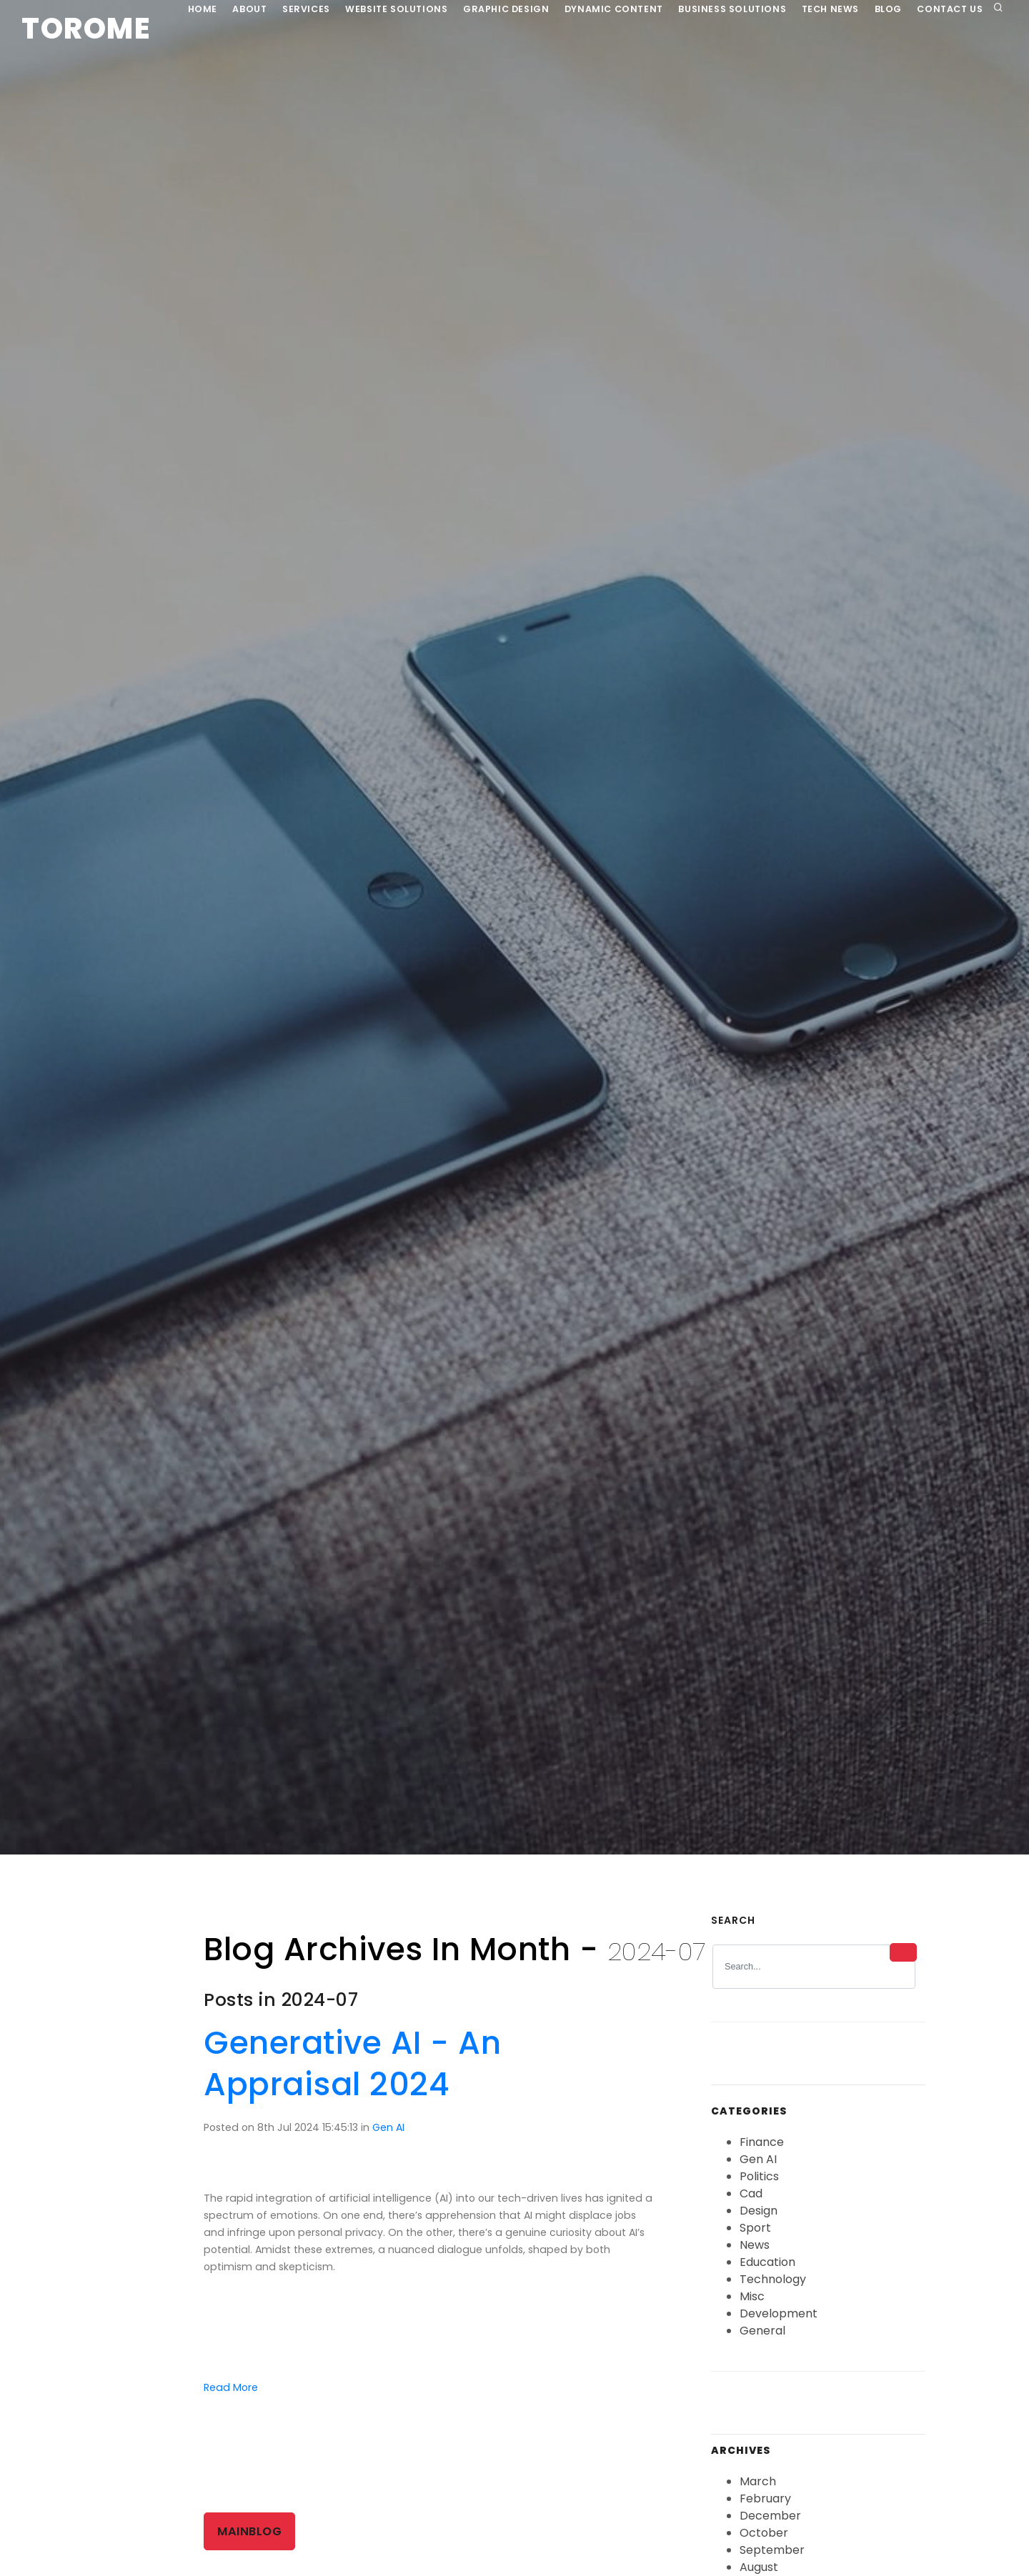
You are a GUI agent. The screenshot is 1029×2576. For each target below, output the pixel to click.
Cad (751, 2210)
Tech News (837, 66)
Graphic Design (502, 66)
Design (758, 2228)
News (755, 2262)
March (758, 2498)
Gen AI (388, 2144)
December (770, 2533)
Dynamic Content (613, 66)
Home (180, 66)
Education (767, 2279)
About (232, 66)
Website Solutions (389, 66)
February (765, 2515)
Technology (773, 2296)
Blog (900, 66)
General (762, 2348)
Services (294, 66)
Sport (755, 2245)
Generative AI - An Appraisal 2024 (352, 2080)
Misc (752, 2313)
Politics (759, 2193)
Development (778, 2330)
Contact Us (967, 66)
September (772, 2567)
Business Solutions (734, 66)
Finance (762, 2159)
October (764, 2550)
